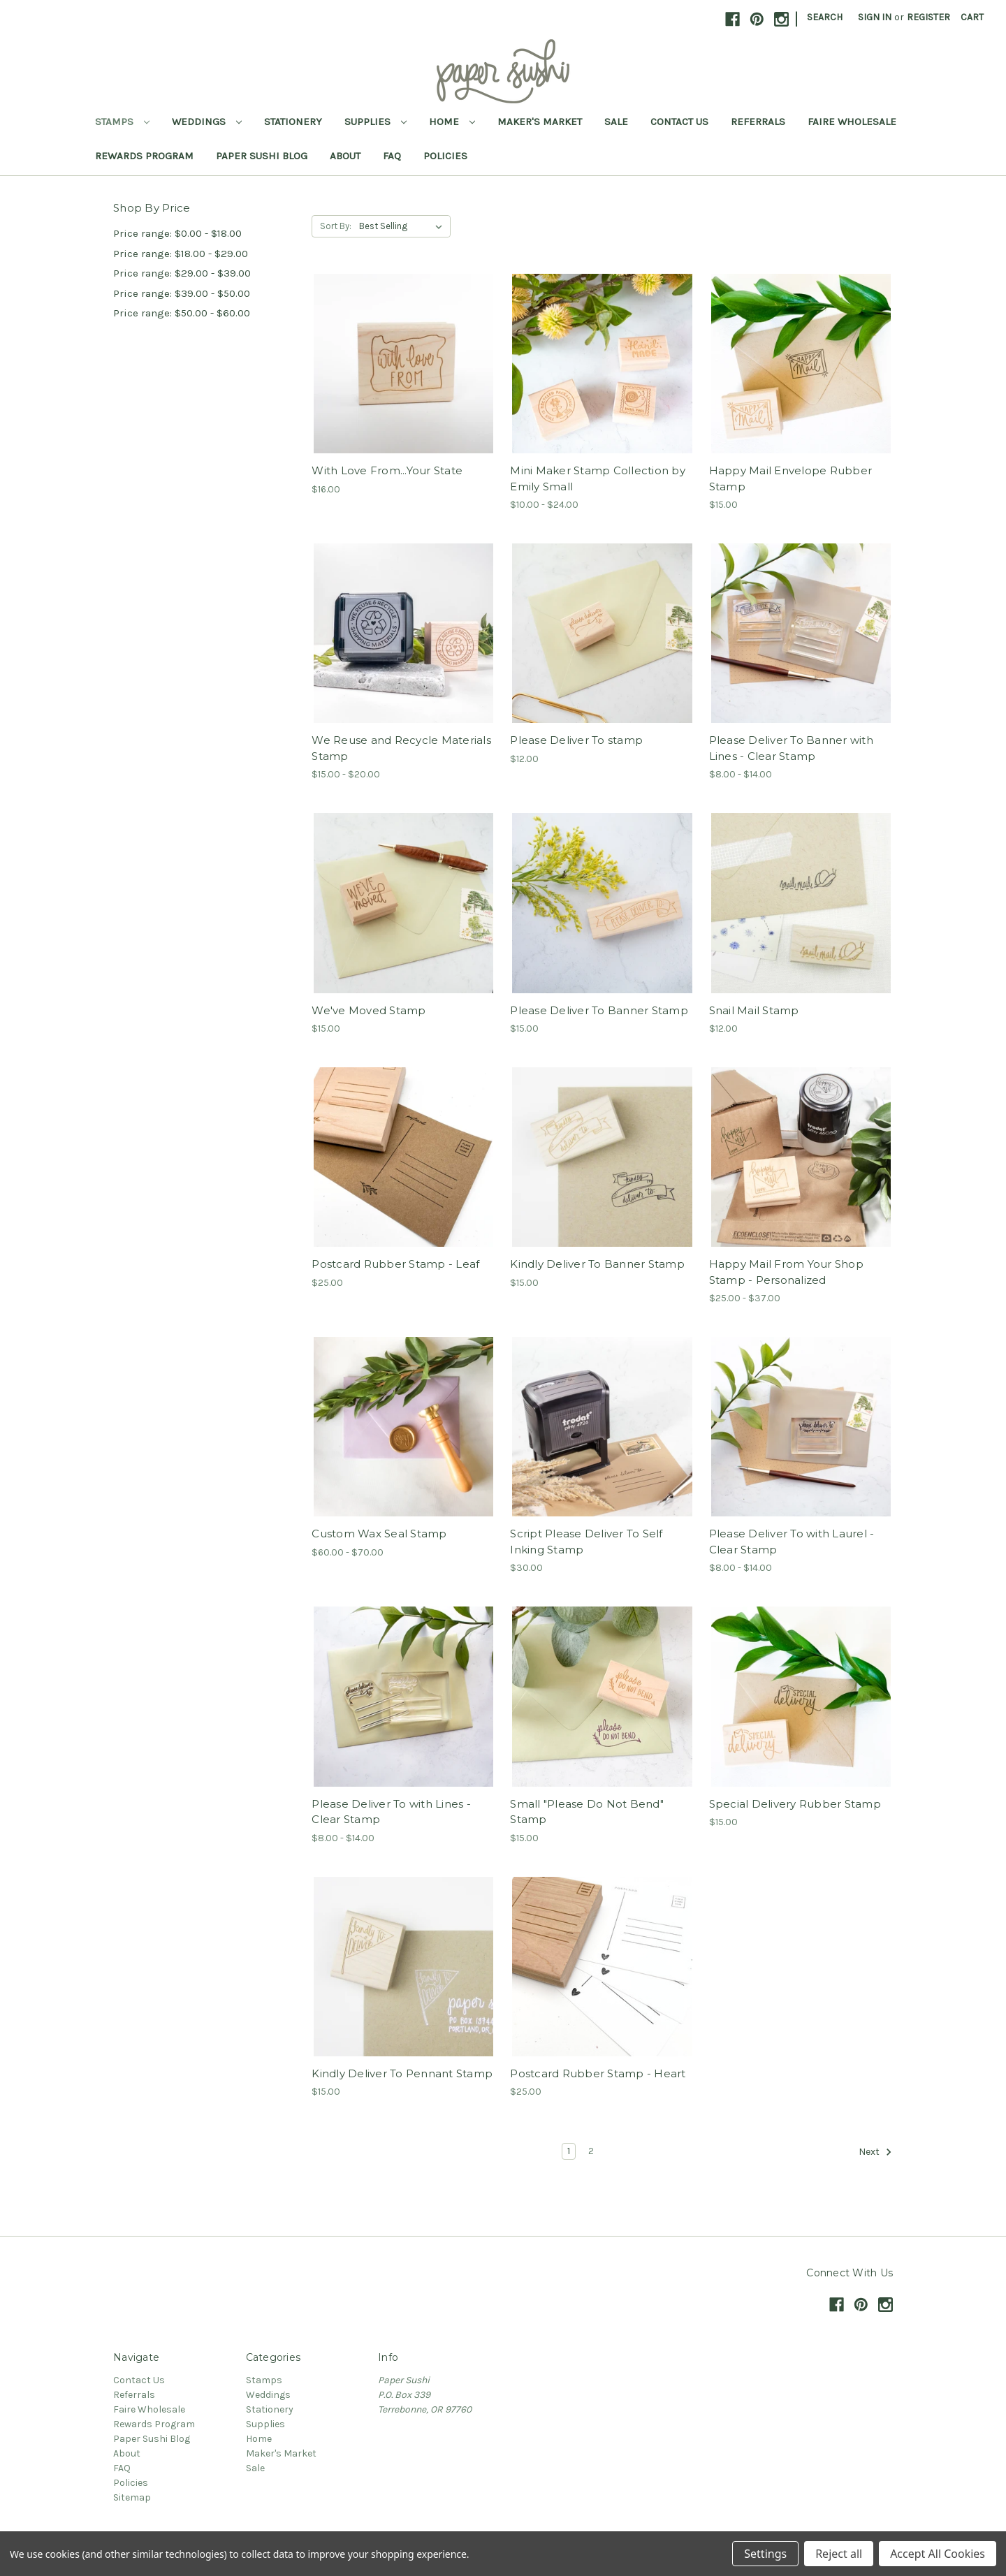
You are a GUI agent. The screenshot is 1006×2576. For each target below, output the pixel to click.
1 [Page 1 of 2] (568, 2151)
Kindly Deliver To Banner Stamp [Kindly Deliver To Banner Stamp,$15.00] (597, 1264)
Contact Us (679, 121)
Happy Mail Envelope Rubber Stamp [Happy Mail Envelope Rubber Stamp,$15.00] (791, 478)
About (345, 155)
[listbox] (403, 226)
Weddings (207, 121)
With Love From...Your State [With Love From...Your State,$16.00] (387, 470)
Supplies (375, 121)
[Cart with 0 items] (972, 17)
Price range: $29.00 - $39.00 (182, 273)
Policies (445, 155)
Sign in (874, 17)
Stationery (293, 121)
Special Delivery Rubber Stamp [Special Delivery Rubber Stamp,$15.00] (795, 1803)
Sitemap (132, 2497)
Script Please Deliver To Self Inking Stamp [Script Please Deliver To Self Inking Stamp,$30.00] (586, 1541)
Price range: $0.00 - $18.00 (177, 233)
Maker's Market (539, 121)
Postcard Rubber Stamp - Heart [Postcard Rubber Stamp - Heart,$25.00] (597, 2073)
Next (875, 2152)
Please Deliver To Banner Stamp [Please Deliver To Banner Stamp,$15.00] (599, 1010)
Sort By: (335, 226)
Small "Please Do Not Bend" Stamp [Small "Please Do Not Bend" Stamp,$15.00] (587, 1812)
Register (928, 17)
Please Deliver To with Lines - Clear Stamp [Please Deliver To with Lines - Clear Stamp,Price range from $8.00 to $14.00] (391, 1812)
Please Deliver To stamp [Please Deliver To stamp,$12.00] (576, 740)
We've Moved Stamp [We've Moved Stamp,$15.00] (368, 1010)
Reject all (838, 2553)
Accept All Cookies (937, 2553)
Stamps (122, 121)
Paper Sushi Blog (261, 155)
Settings (765, 2553)
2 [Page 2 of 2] (591, 2151)
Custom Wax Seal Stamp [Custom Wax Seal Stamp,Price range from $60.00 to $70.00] (379, 1533)
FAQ (392, 155)
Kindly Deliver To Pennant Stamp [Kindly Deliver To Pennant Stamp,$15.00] (402, 2073)
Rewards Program (144, 155)
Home (452, 121)
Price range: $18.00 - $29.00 (180, 253)
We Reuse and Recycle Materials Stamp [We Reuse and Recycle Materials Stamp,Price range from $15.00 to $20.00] (401, 748)
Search (825, 17)
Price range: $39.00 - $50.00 (181, 293)
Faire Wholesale (852, 121)
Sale (616, 121)
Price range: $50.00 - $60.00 (181, 313)
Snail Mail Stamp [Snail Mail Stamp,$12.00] (754, 1010)
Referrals (758, 121)
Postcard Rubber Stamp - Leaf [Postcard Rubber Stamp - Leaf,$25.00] (395, 1264)
